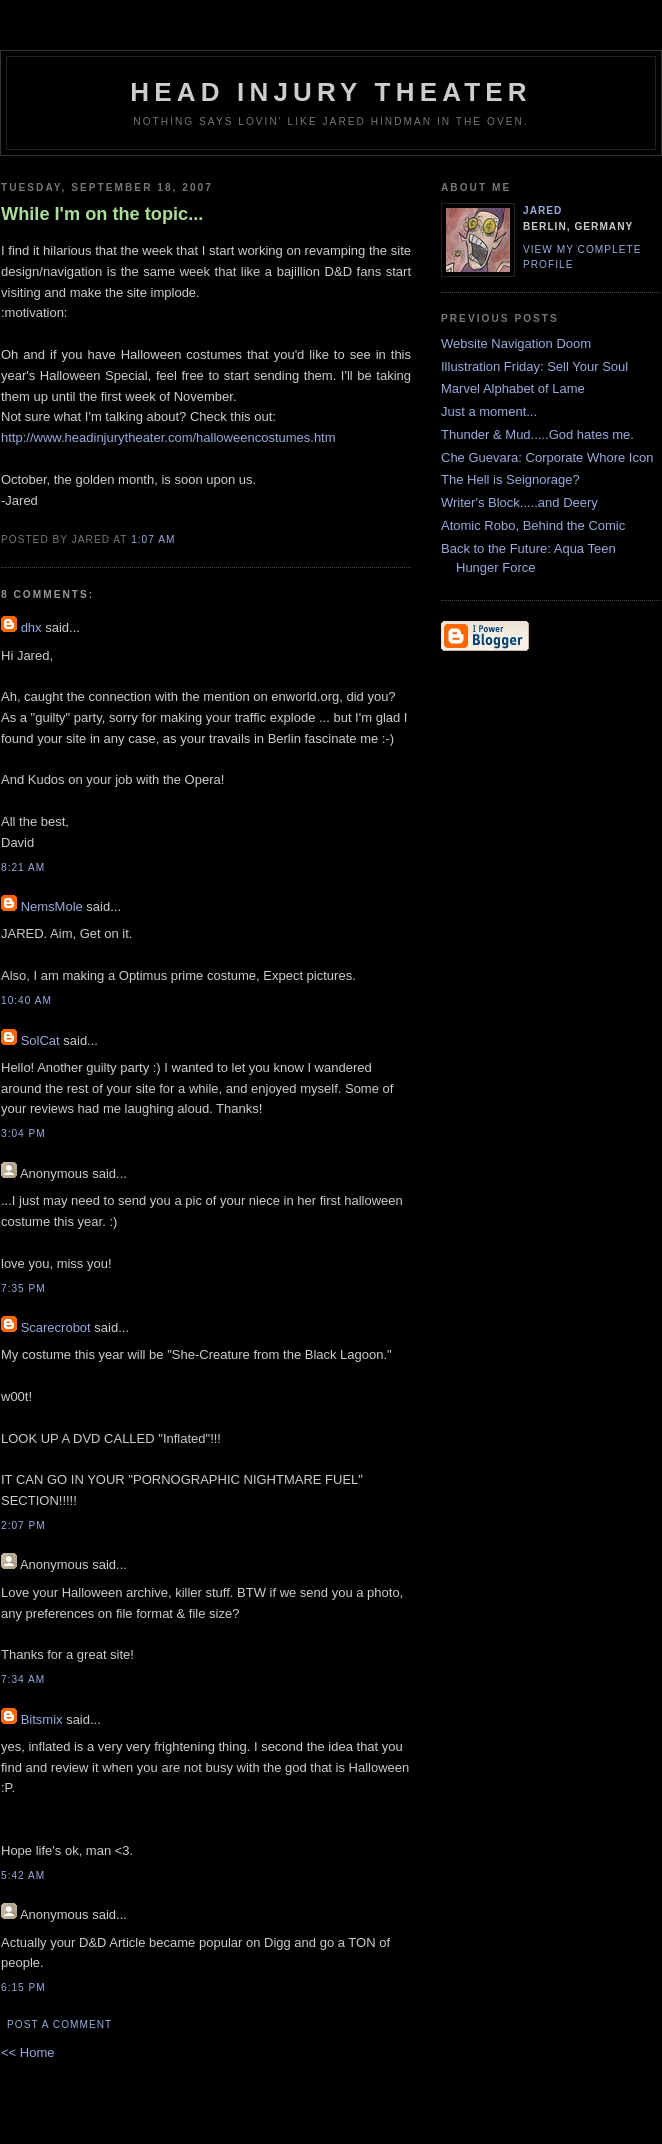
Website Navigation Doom (516, 343)
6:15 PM (23, 1987)
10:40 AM (26, 1000)
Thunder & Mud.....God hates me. (537, 434)
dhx (31, 627)
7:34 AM (23, 1679)
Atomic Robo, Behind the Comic (533, 525)
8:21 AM (23, 867)
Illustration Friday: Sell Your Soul (534, 366)
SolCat (40, 1040)
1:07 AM (153, 539)
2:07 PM (23, 1525)
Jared (542, 210)
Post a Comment (59, 2024)
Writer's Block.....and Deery (519, 502)
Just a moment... (489, 411)
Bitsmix (42, 1719)
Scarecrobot (56, 1327)
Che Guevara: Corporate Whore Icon (547, 457)
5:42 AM (23, 1875)
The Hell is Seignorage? (510, 479)
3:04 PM (23, 1133)
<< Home (27, 2052)
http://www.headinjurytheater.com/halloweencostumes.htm (168, 437)
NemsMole (52, 906)
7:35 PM (23, 1288)
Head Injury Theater (331, 92)
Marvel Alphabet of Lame (513, 388)
